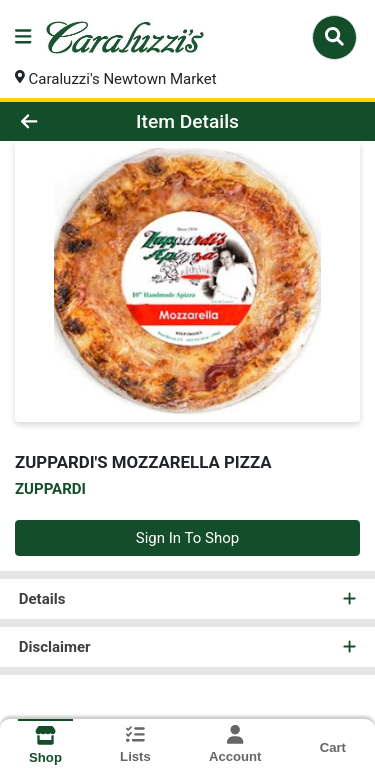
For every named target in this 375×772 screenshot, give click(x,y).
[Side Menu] (23, 37)
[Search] (334, 37)
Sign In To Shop (187, 538)
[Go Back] (58, 121)
